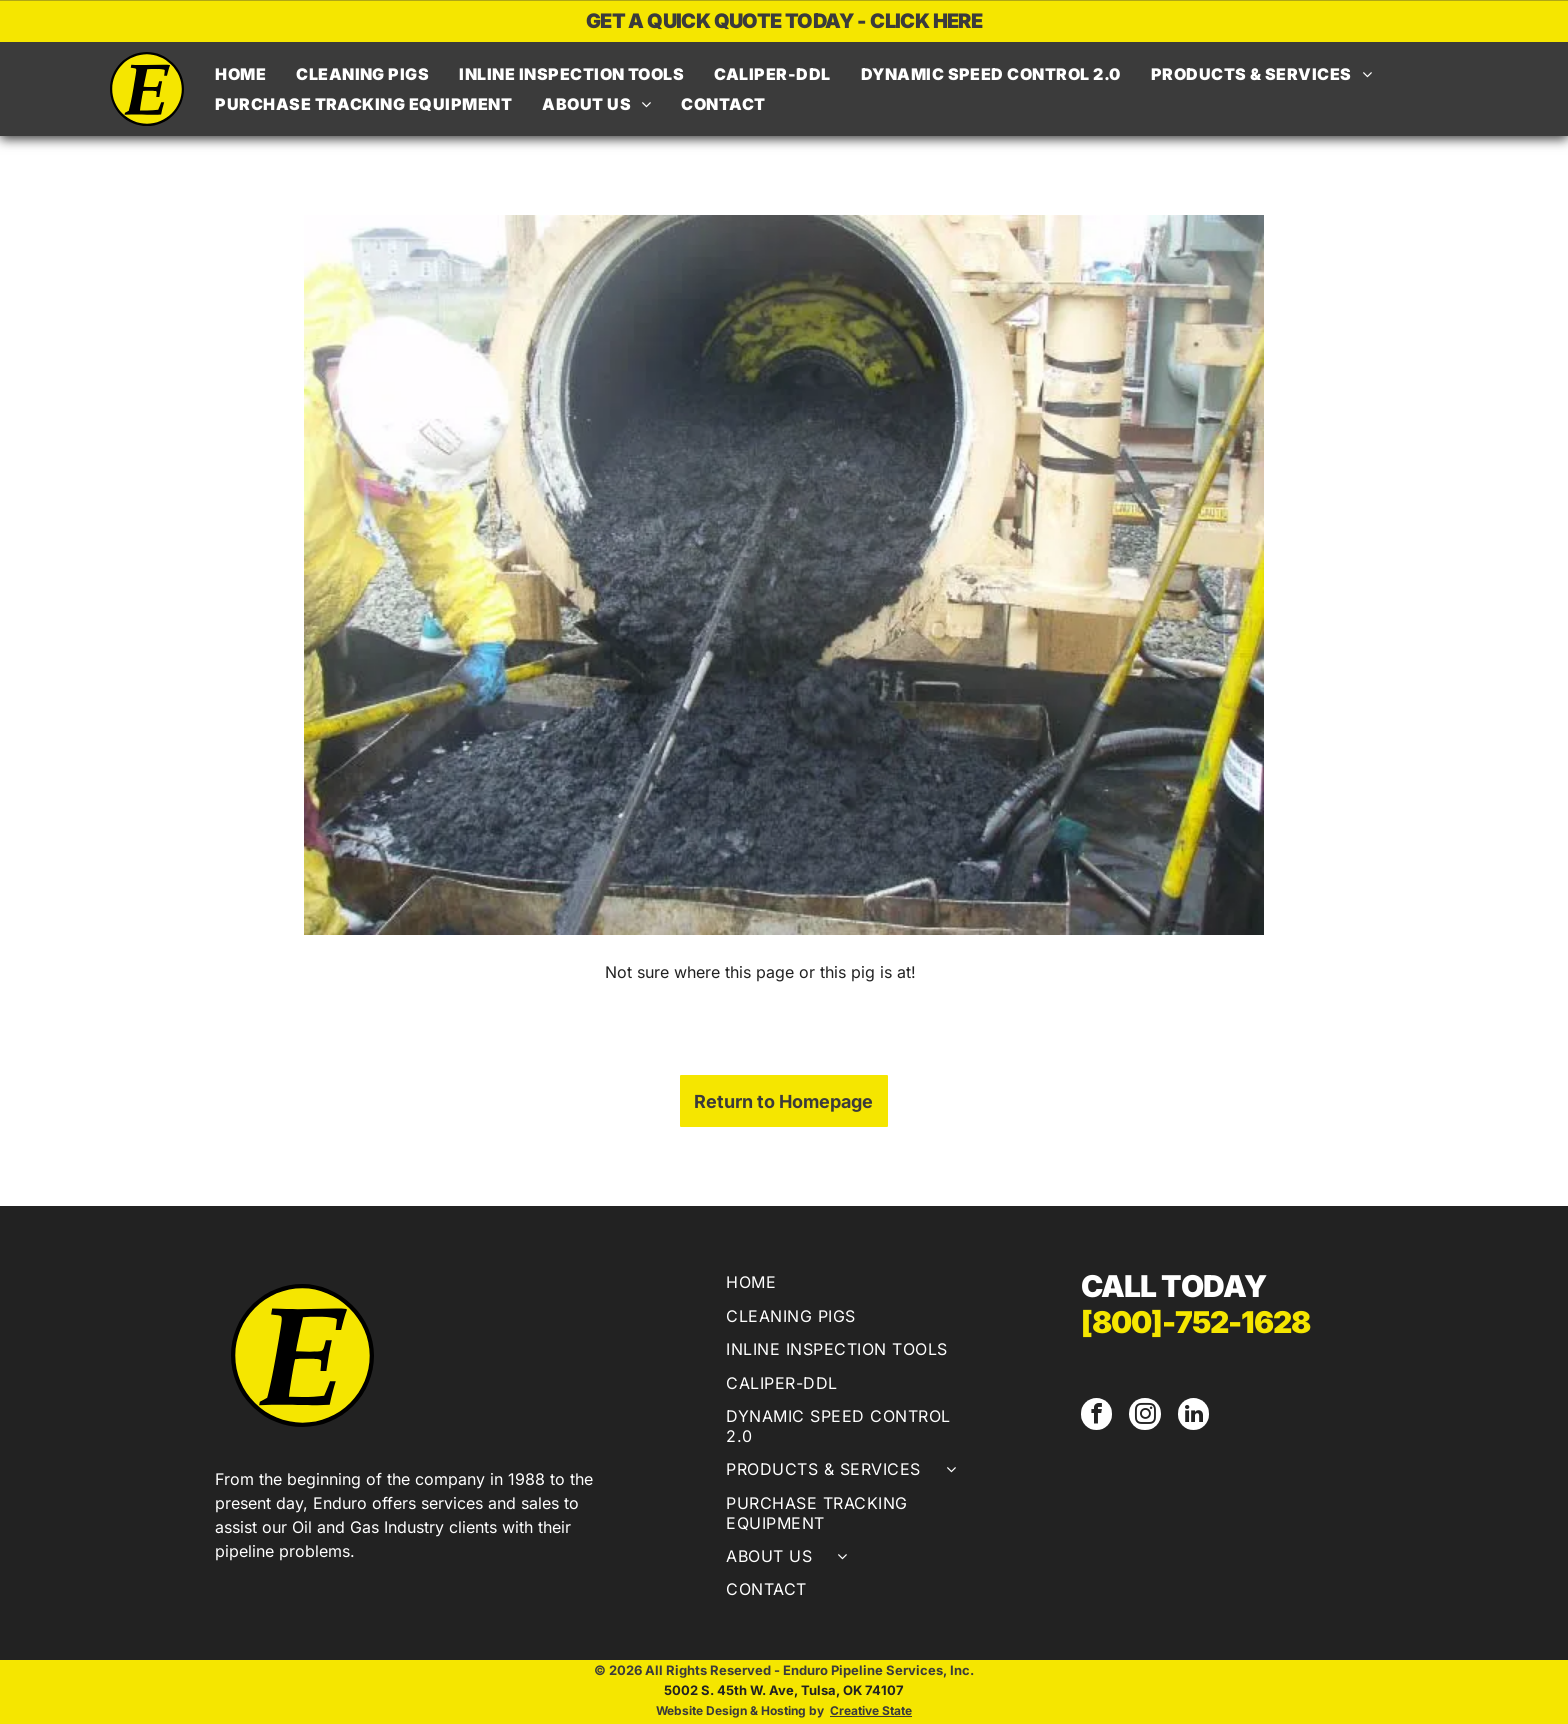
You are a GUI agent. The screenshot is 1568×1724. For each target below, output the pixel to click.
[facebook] (1096, 1415)
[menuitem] (240, 74)
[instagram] (1143, 1415)
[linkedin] (1190, 1415)
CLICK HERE (926, 21)
